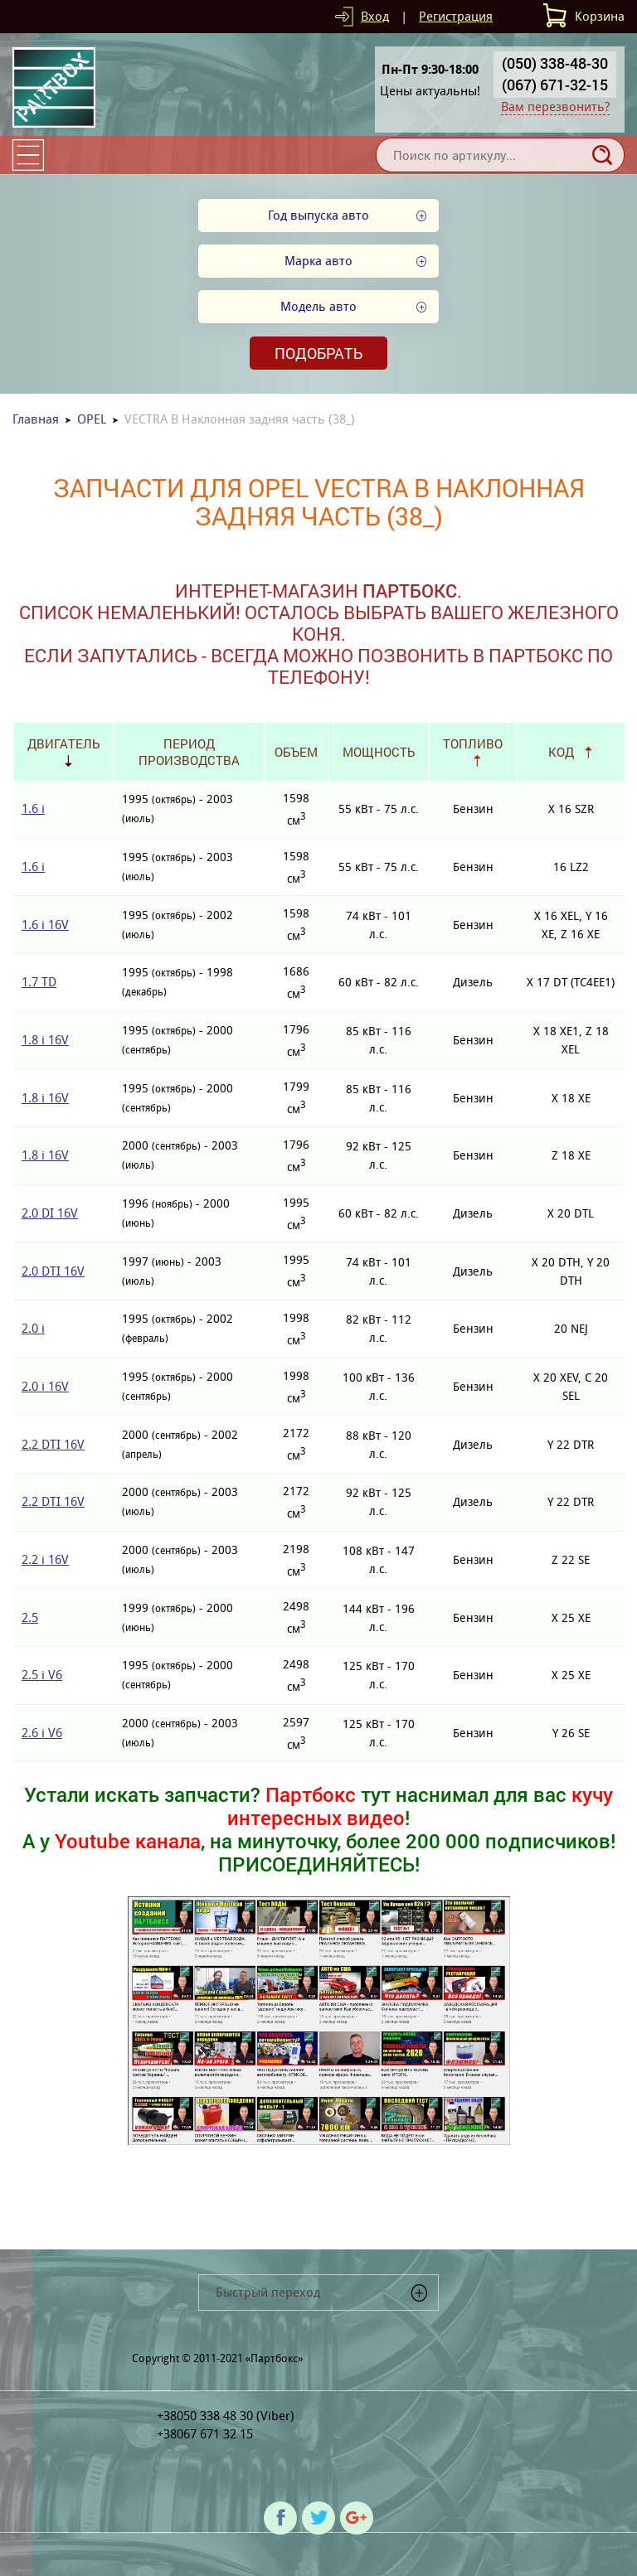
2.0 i (33, 1328)
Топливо (473, 743)
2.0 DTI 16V (53, 1271)
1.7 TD (39, 982)
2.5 (30, 1617)
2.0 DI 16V (50, 1213)
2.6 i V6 (42, 1733)
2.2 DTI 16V (53, 1444)
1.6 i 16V (45, 924)
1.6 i (33, 808)
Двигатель (63, 743)
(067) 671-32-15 (555, 84)
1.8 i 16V (45, 1040)
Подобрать (318, 353)
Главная (35, 419)
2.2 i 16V (45, 1559)
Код (561, 751)
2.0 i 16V (45, 1386)
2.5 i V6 (42, 1675)
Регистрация (456, 16)
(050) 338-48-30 (555, 63)
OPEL (91, 419)
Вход (375, 16)
